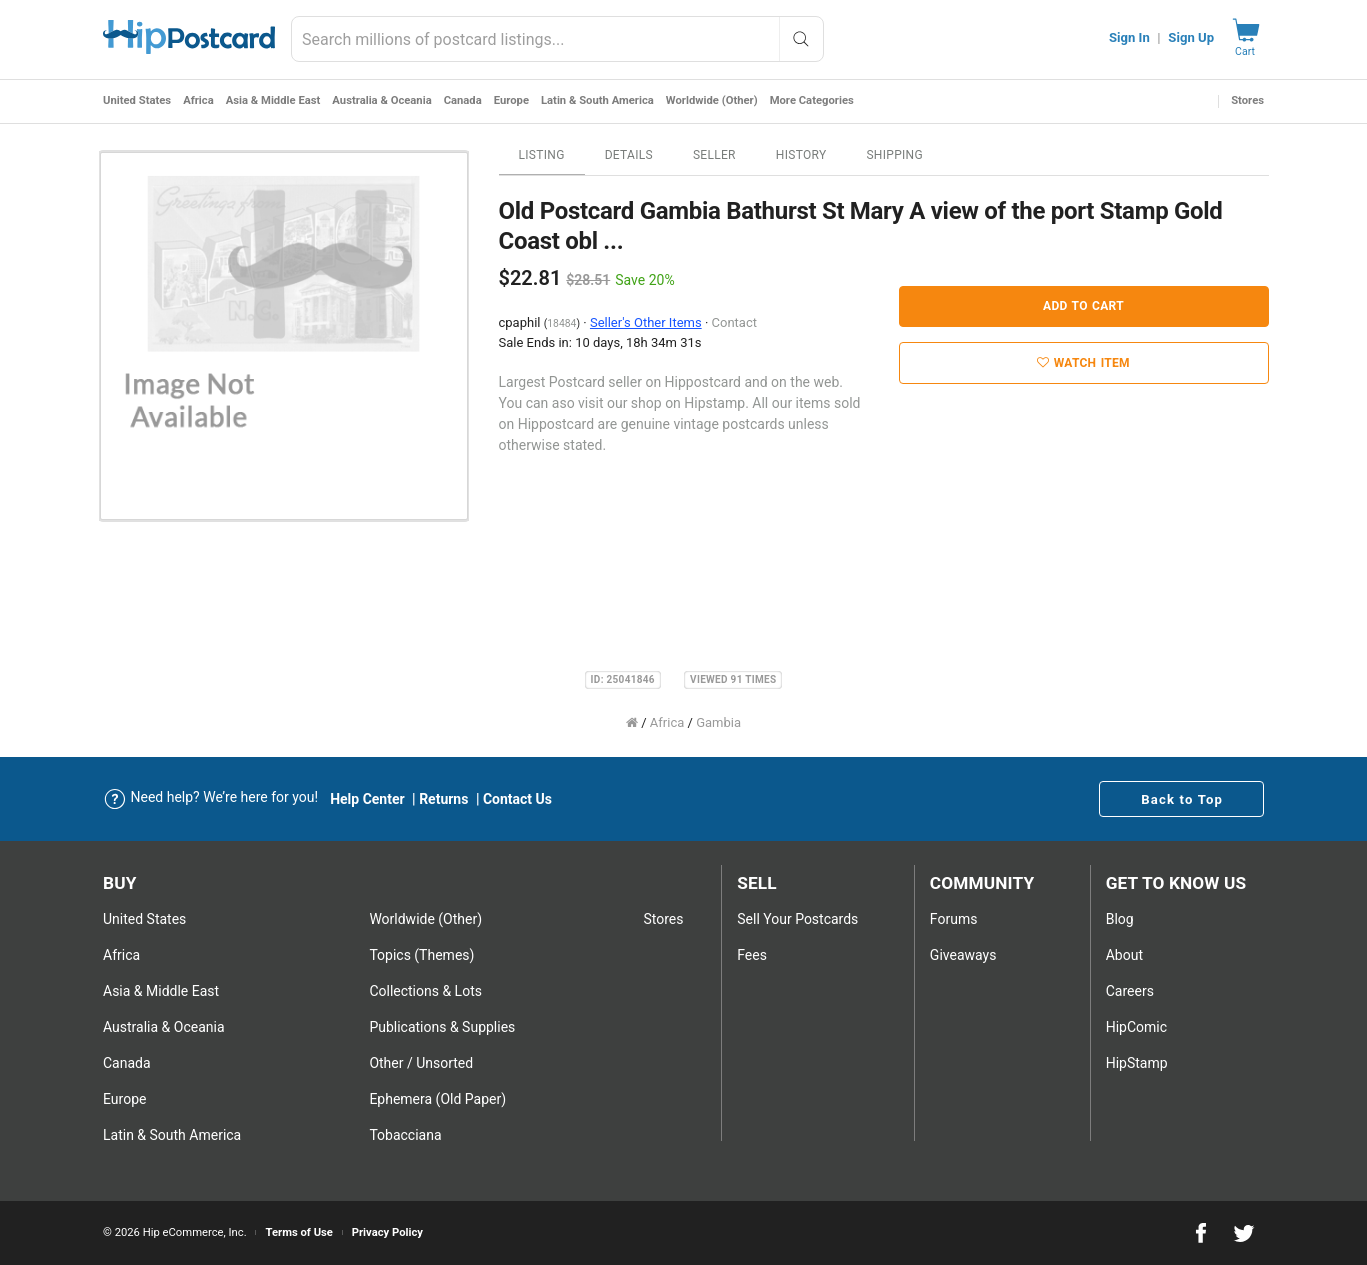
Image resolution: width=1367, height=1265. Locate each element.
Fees (752, 955)
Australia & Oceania (381, 100)
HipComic (1136, 1027)
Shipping (894, 155)
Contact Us (517, 799)
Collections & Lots (425, 991)
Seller (714, 155)
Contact (734, 322)
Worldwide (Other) (712, 100)
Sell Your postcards (797, 919)
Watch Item (1083, 363)
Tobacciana (405, 1135)
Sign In (1129, 37)
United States (137, 100)
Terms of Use (298, 1232)
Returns (443, 799)
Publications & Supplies (442, 1027)
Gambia (718, 722)
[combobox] (557, 39)
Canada (463, 100)
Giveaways (963, 955)
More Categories (812, 100)
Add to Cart (1083, 306)
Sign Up (1191, 37)
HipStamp (1137, 1063)
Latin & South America (597, 100)
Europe (511, 100)
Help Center (367, 799)
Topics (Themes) (421, 955)
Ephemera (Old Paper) (437, 1099)
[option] (284, 336)
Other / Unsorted (421, 1063)
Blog (1120, 919)
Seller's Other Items (646, 322)
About (1124, 955)
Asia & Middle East (273, 100)
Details (629, 155)
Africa (198, 100)
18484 (561, 323)
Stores (1247, 100)
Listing (542, 155)
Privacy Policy (387, 1232)
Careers (1130, 991)
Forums (954, 919)
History (801, 155)
